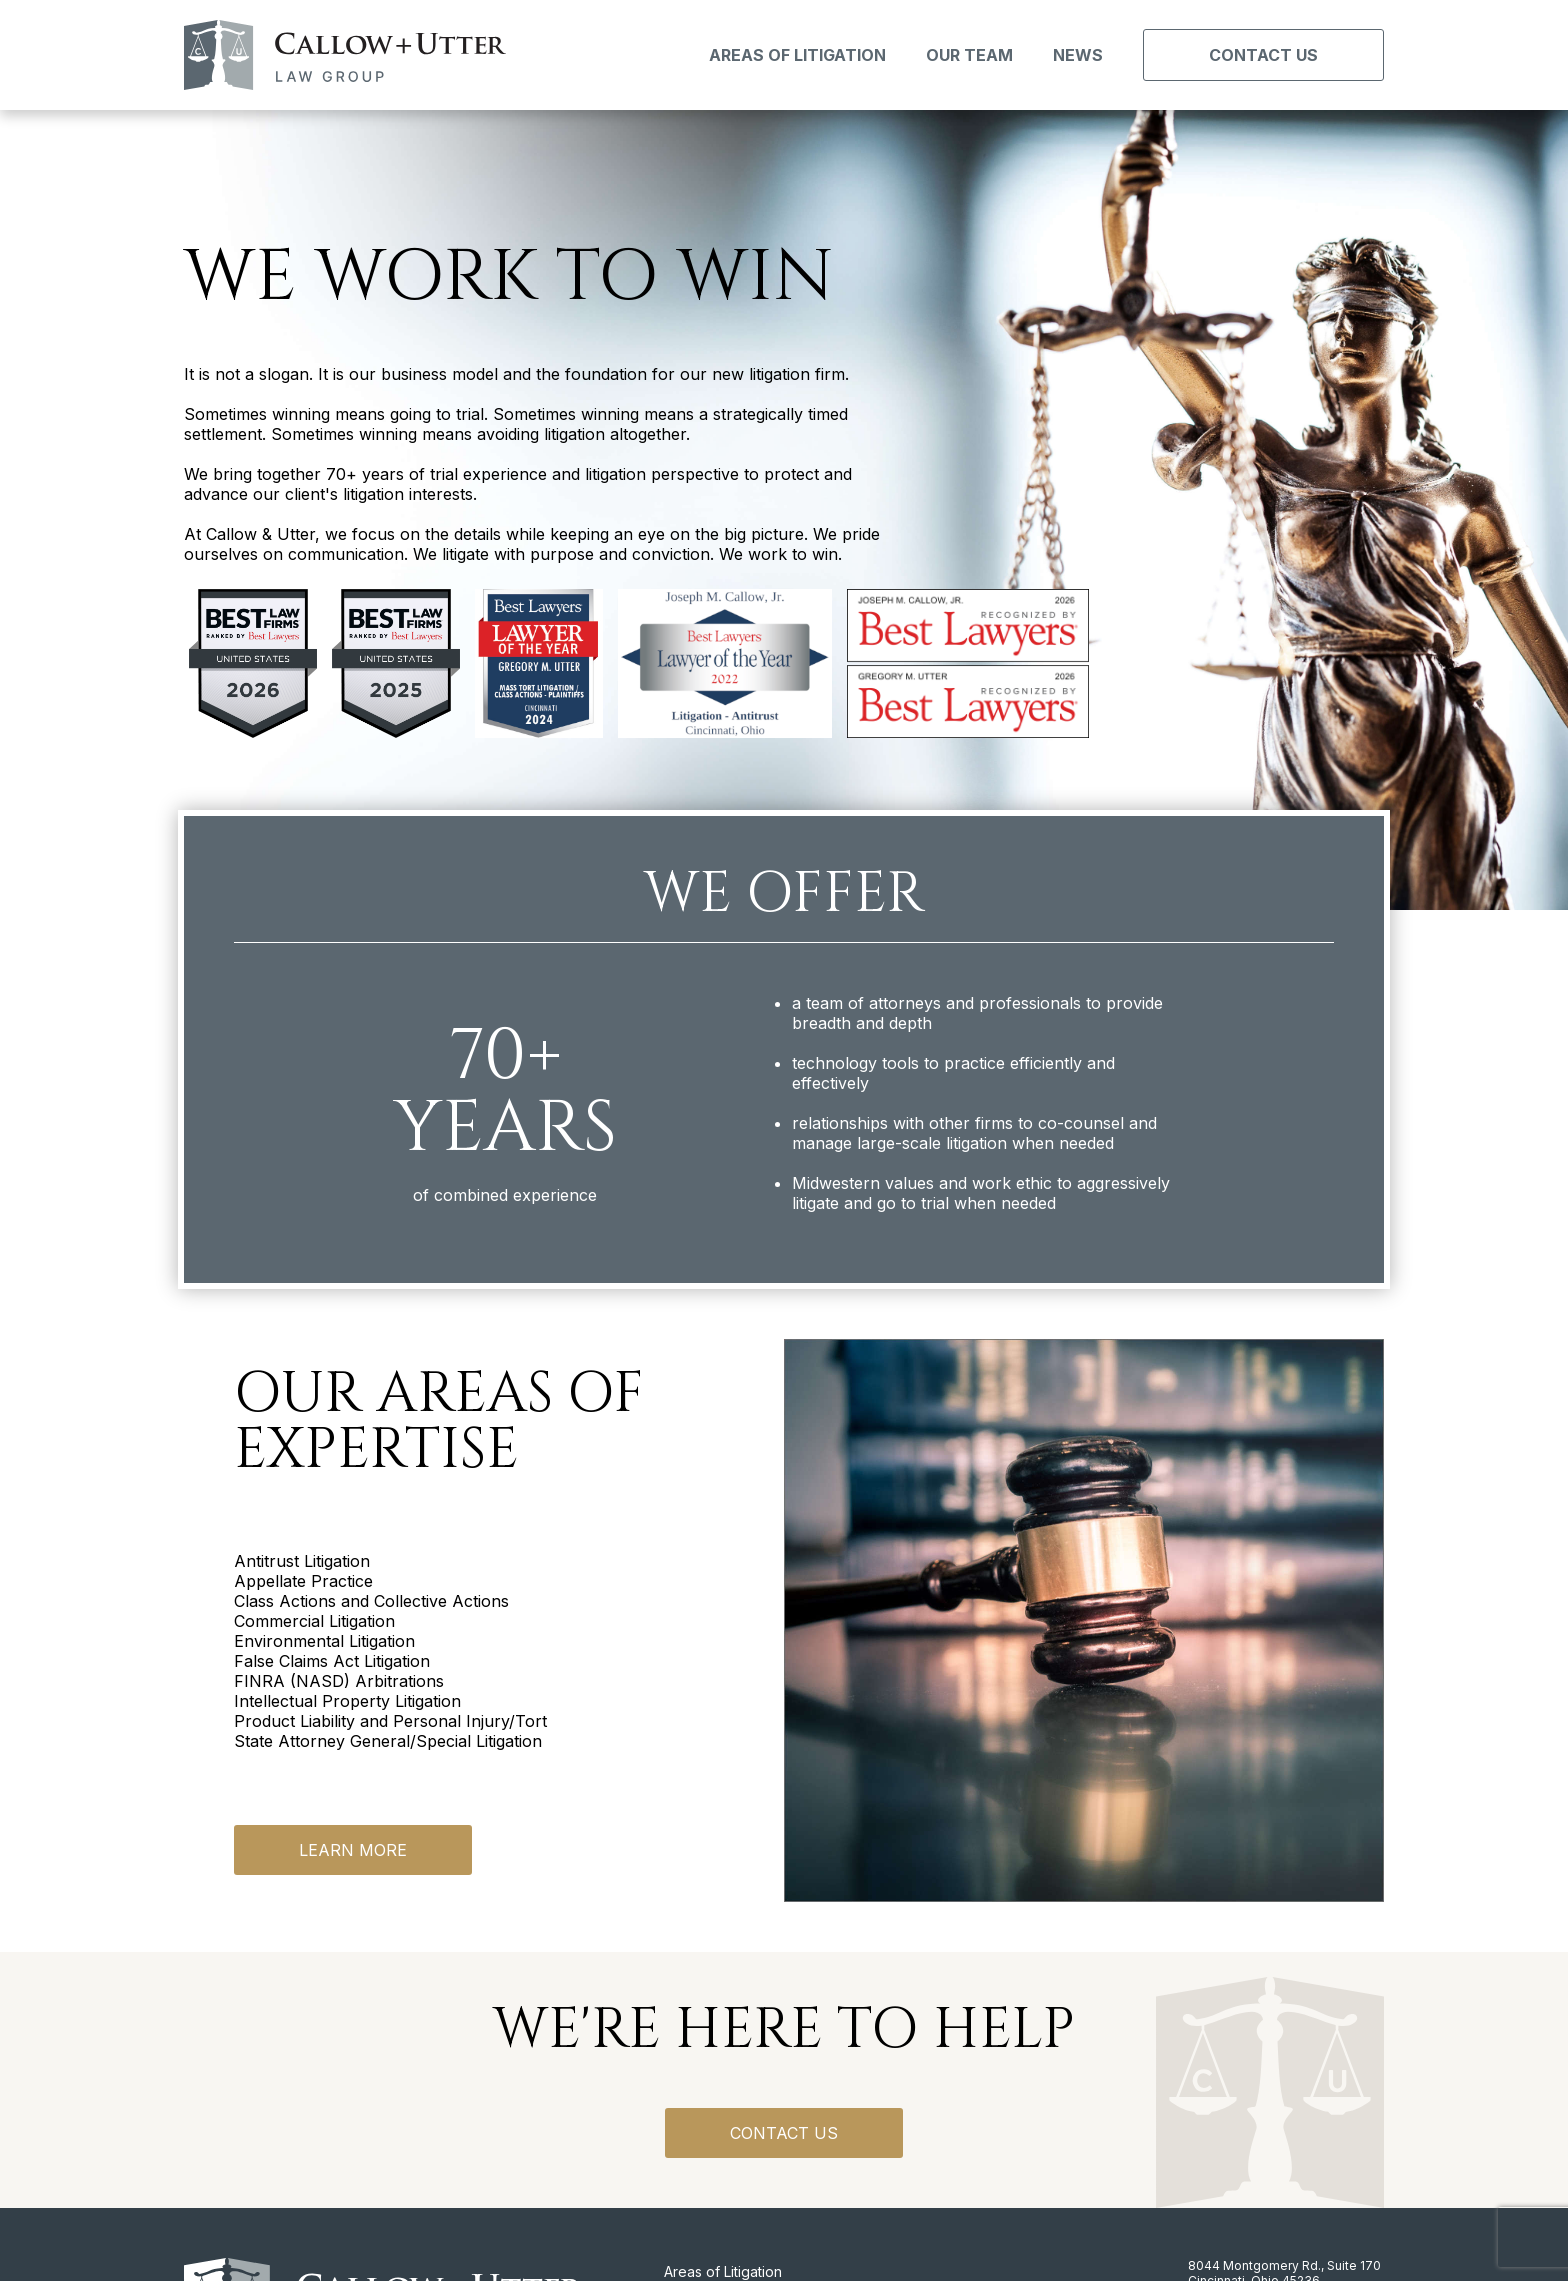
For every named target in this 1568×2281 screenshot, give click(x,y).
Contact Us (1263, 55)
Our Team (969, 55)
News (1078, 55)
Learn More (353, 1850)
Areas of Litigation (797, 55)
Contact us (784, 2133)
